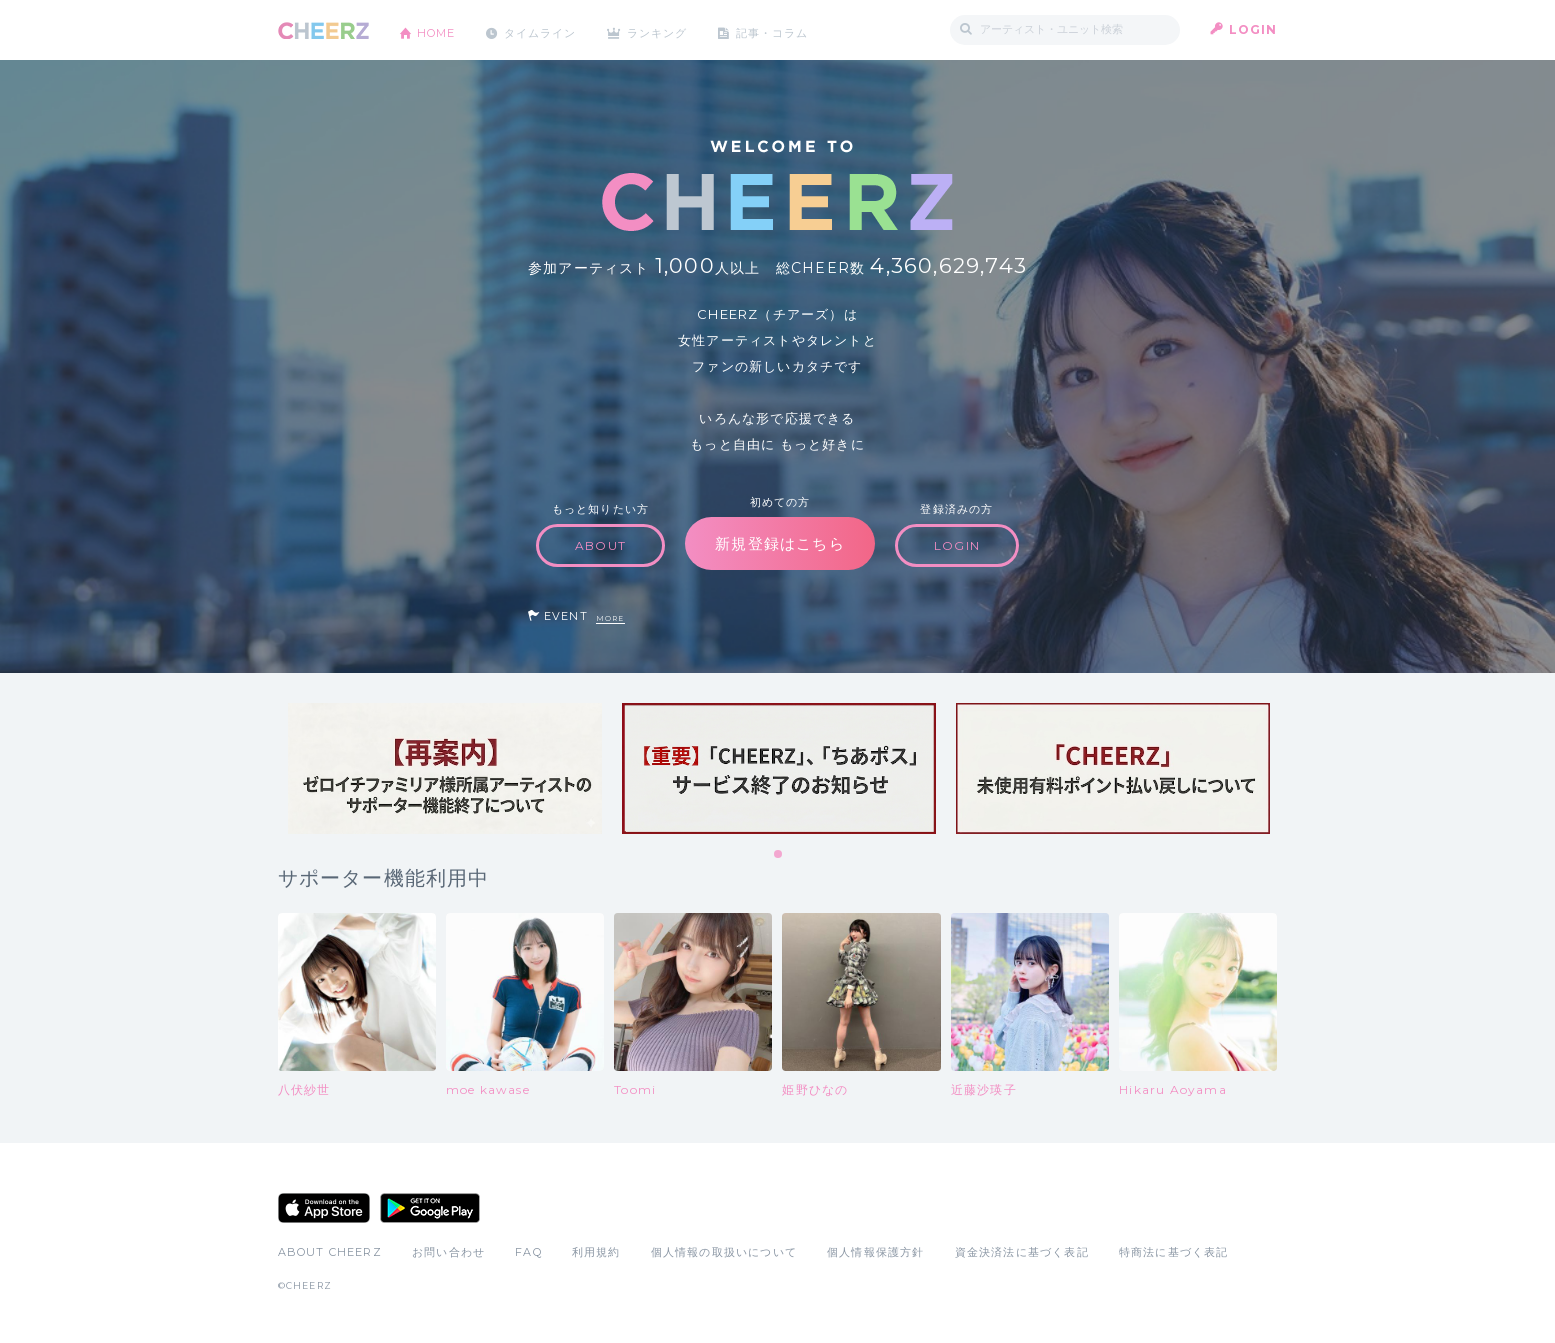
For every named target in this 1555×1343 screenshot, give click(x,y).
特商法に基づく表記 (1174, 1252)
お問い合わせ (448, 1252)
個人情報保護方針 (876, 1252)
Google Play (430, 1208)
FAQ (528, 1252)
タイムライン (552, 29)
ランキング (678, 29)
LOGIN (1253, 29)
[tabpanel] (445, 768)
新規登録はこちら (780, 543)
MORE (610, 618)
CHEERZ (323, 30)
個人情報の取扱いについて (724, 1252)
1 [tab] (779, 855)
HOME (441, 29)
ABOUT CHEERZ (330, 1252)
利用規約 (596, 1252)
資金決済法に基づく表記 (1022, 1252)
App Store (324, 1208)
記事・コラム (799, 29)
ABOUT (600, 545)
